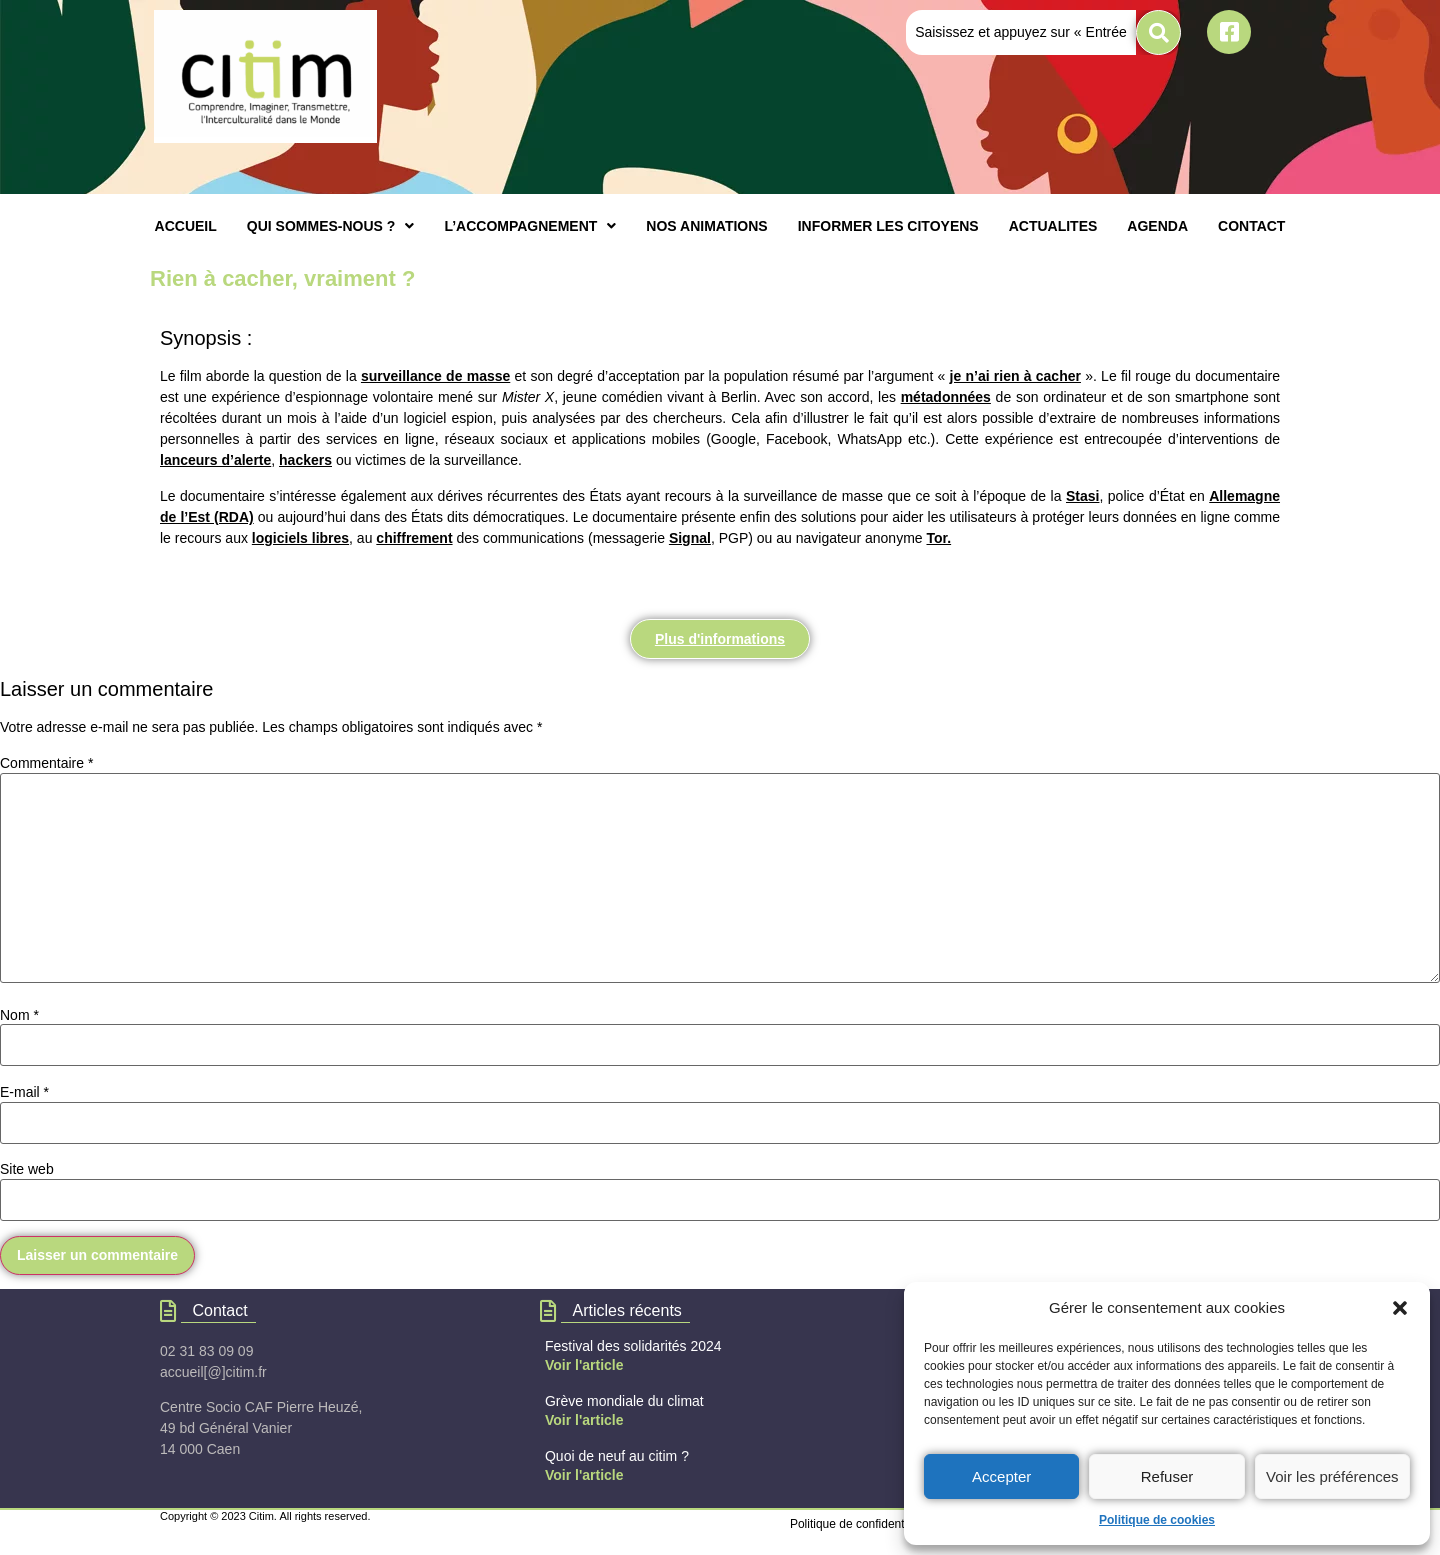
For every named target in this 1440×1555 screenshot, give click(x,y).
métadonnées (946, 397)
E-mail (24, 1092)
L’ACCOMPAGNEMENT (530, 226)
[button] (1400, 1308)
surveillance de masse (435, 376)
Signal (690, 538)
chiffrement (414, 538)
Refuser (1167, 1476)
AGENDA (1157, 226)
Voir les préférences (1332, 1476)
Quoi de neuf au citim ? (617, 1456)
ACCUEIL (186, 226)
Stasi (1082, 496)
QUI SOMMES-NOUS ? (331, 226)
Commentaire (46, 763)
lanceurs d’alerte (215, 460)
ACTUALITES (1053, 226)
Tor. (938, 538)
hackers (305, 460)
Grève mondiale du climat (624, 1401)
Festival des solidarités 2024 (633, 1346)
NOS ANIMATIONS (706, 226)
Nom (19, 1015)
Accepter (1001, 1476)
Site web (27, 1169)
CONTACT (1251, 226)
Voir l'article (584, 1365)
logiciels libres (300, 538)
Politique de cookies (1157, 1520)
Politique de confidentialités (862, 1524)
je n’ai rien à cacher (1015, 376)
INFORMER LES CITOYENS (888, 226)
